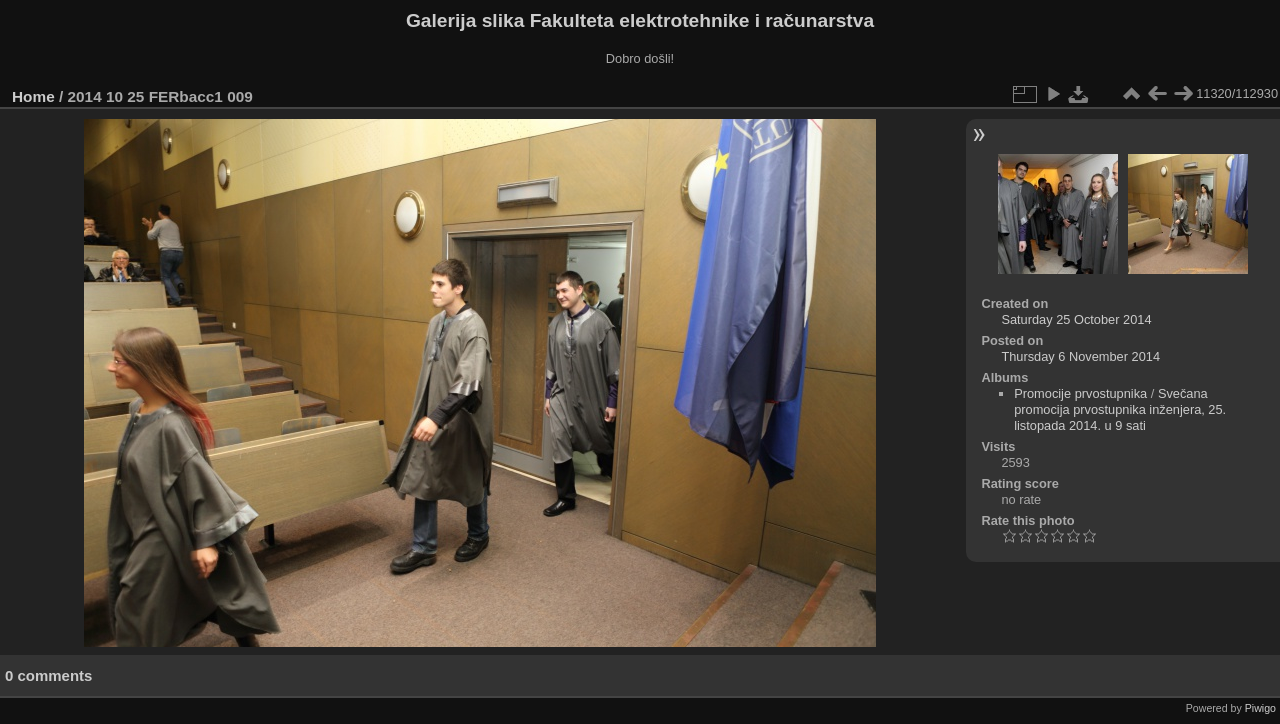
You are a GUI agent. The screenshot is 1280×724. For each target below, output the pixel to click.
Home (33, 96)
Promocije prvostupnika (1080, 393)
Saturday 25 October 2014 (1076, 319)
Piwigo (1260, 708)
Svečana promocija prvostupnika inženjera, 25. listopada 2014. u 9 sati (1120, 409)
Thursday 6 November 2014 (1080, 356)
